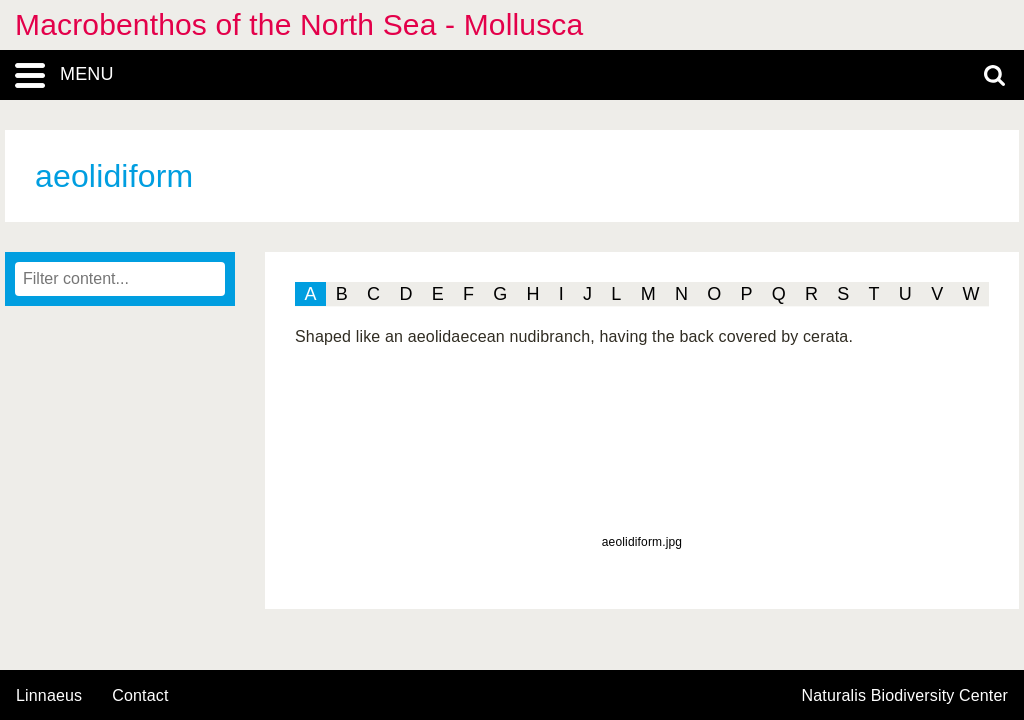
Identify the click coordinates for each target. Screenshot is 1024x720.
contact (140, 695)
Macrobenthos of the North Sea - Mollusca (299, 24)
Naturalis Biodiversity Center (905, 696)
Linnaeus (49, 696)
